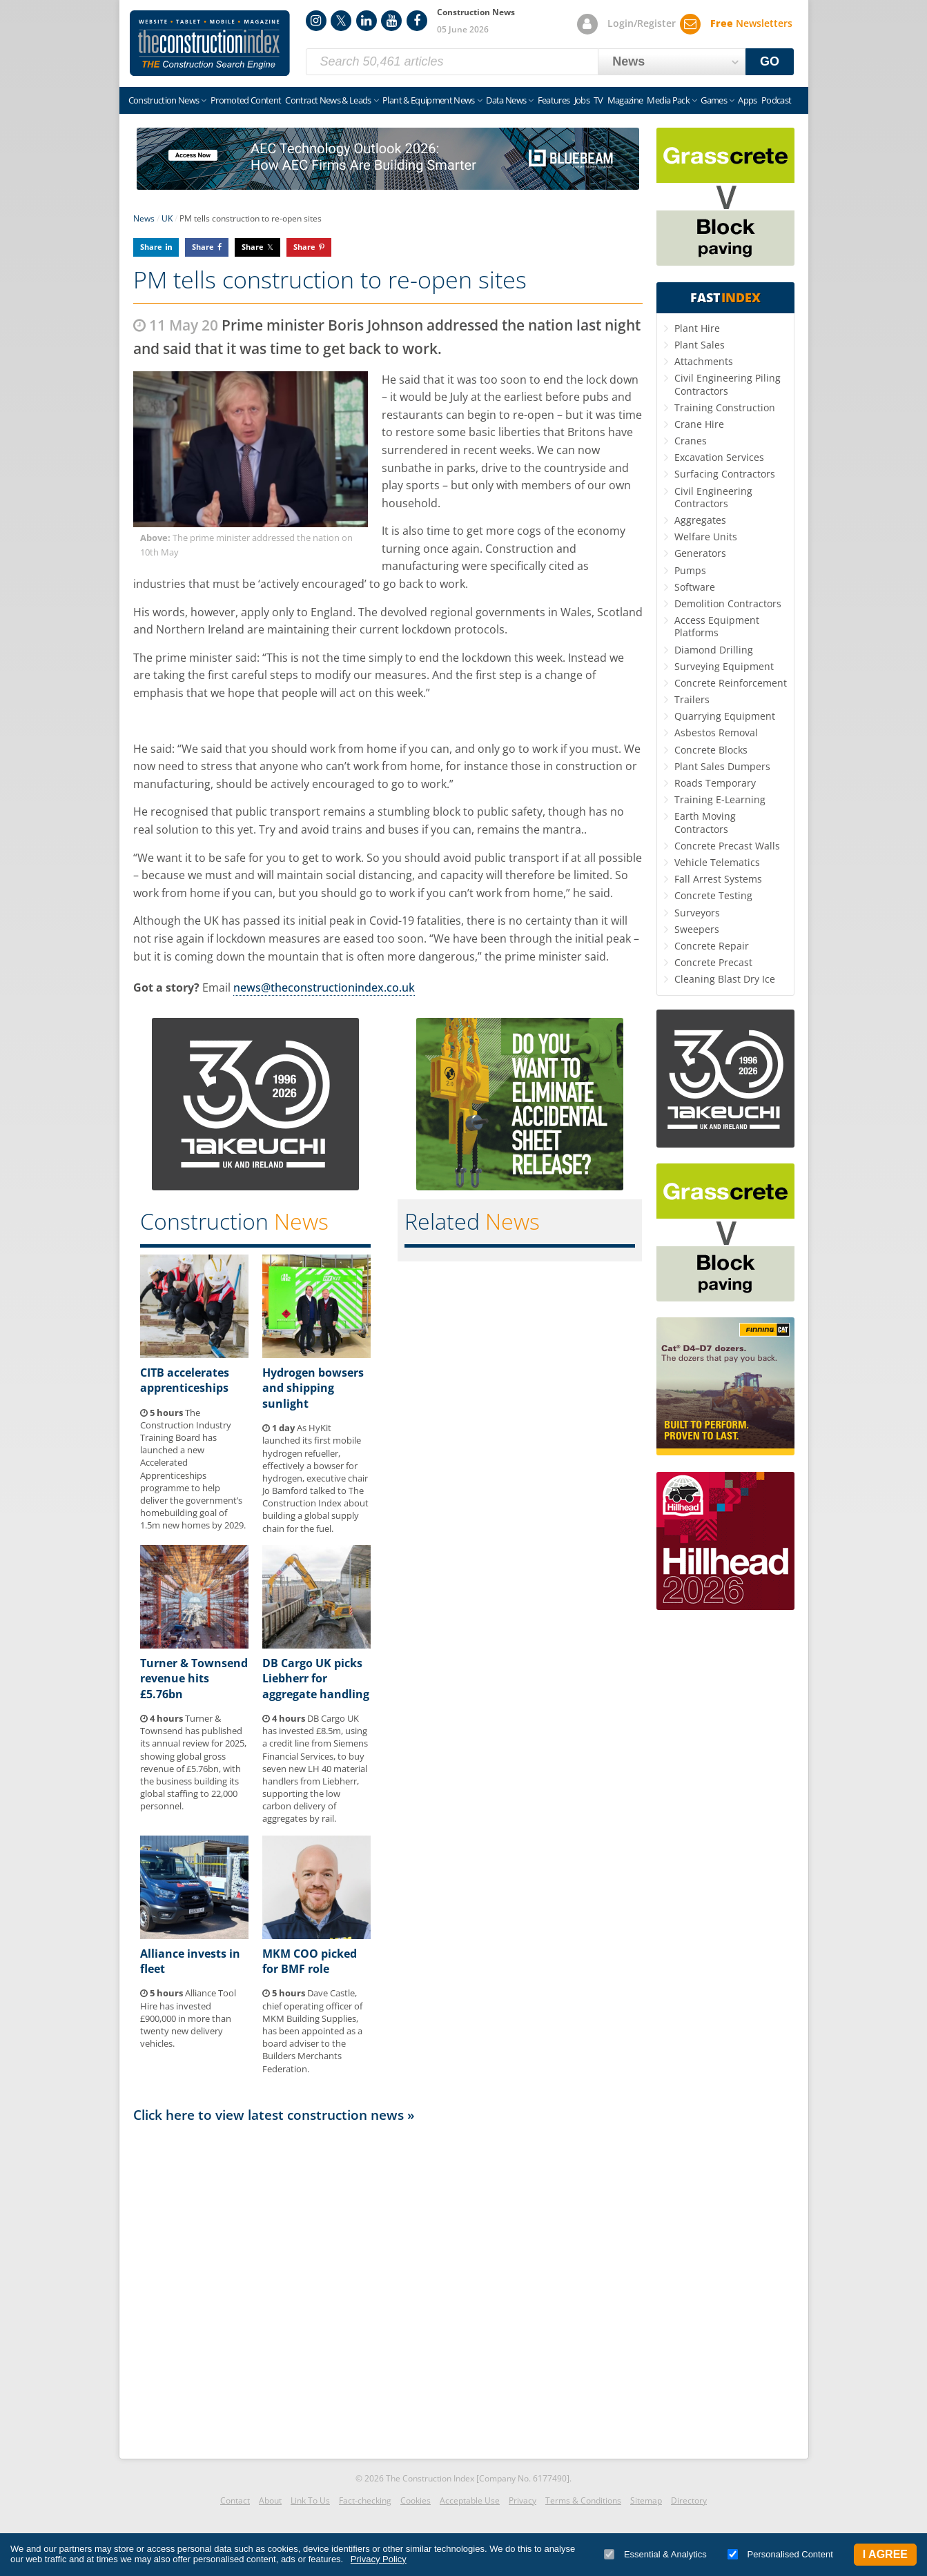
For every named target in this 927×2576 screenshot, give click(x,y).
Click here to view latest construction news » (274, 2114)
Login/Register (641, 23)
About (270, 2500)
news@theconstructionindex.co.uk (324, 987)
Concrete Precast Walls (727, 845)
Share (151, 247)
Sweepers (696, 929)
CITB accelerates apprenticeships (184, 1380)
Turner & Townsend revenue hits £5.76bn (194, 1678)
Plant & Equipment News (428, 100)
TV (598, 100)
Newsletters (751, 23)
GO (769, 61)
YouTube (391, 20)
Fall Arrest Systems (718, 878)
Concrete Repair (711, 945)
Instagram (316, 20)
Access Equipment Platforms (716, 626)
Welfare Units (705, 536)
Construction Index (210, 43)
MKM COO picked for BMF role (309, 1961)
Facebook (417, 20)
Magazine (625, 100)
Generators (700, 553)
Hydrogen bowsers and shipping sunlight (313, 1388)
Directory (689, 2500)
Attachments (703, 361)
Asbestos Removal (716, 732)
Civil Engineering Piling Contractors (727, 384)
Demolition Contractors (727, 603)
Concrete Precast (713, 962)
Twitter (341, 20)
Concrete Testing (713, 895)
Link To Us (310, 2500)
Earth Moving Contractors (705, 822)
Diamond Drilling (713, 649)
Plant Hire (697, 328)
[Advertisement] (388, 2286)
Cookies (415, 2500)
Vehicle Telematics (717, 862)
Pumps (690, 570)
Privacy (522, 2500)
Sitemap (646, 2500)
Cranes (690, 440)
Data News (506, 100)
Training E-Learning (719, 799)
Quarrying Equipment (724, 715)
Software (694, 586)
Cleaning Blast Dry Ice (724, 978)
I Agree (885, 2554)
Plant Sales (699, 344)
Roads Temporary (715, 782)
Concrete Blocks (711, 749)
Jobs (581, 100)
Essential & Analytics (655, 2554)
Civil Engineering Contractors (713, 497)
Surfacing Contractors (724, 473)
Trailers (692, 699)
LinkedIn (366, 20)
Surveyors (697, 912)
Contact (235, 2500)
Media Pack (668, 100)
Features (554, 100)
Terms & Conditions (583, 2500)
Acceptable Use (470, 2500)
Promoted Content (246, 100)
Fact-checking (365, 2500)
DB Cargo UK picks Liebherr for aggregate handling (315, 1678)
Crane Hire (699, 424)
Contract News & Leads (328, 100)
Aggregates (700, 520)
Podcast (776, 100)
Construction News (163, 100)
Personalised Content (780, 2554)
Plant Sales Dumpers (722, 766)
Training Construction (724, 407)
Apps (747, 100)
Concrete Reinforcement (730, 682)
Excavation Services (719, 457)
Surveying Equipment (724, 666)
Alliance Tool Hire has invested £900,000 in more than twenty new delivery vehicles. (188, 2018)
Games (714, 100)
